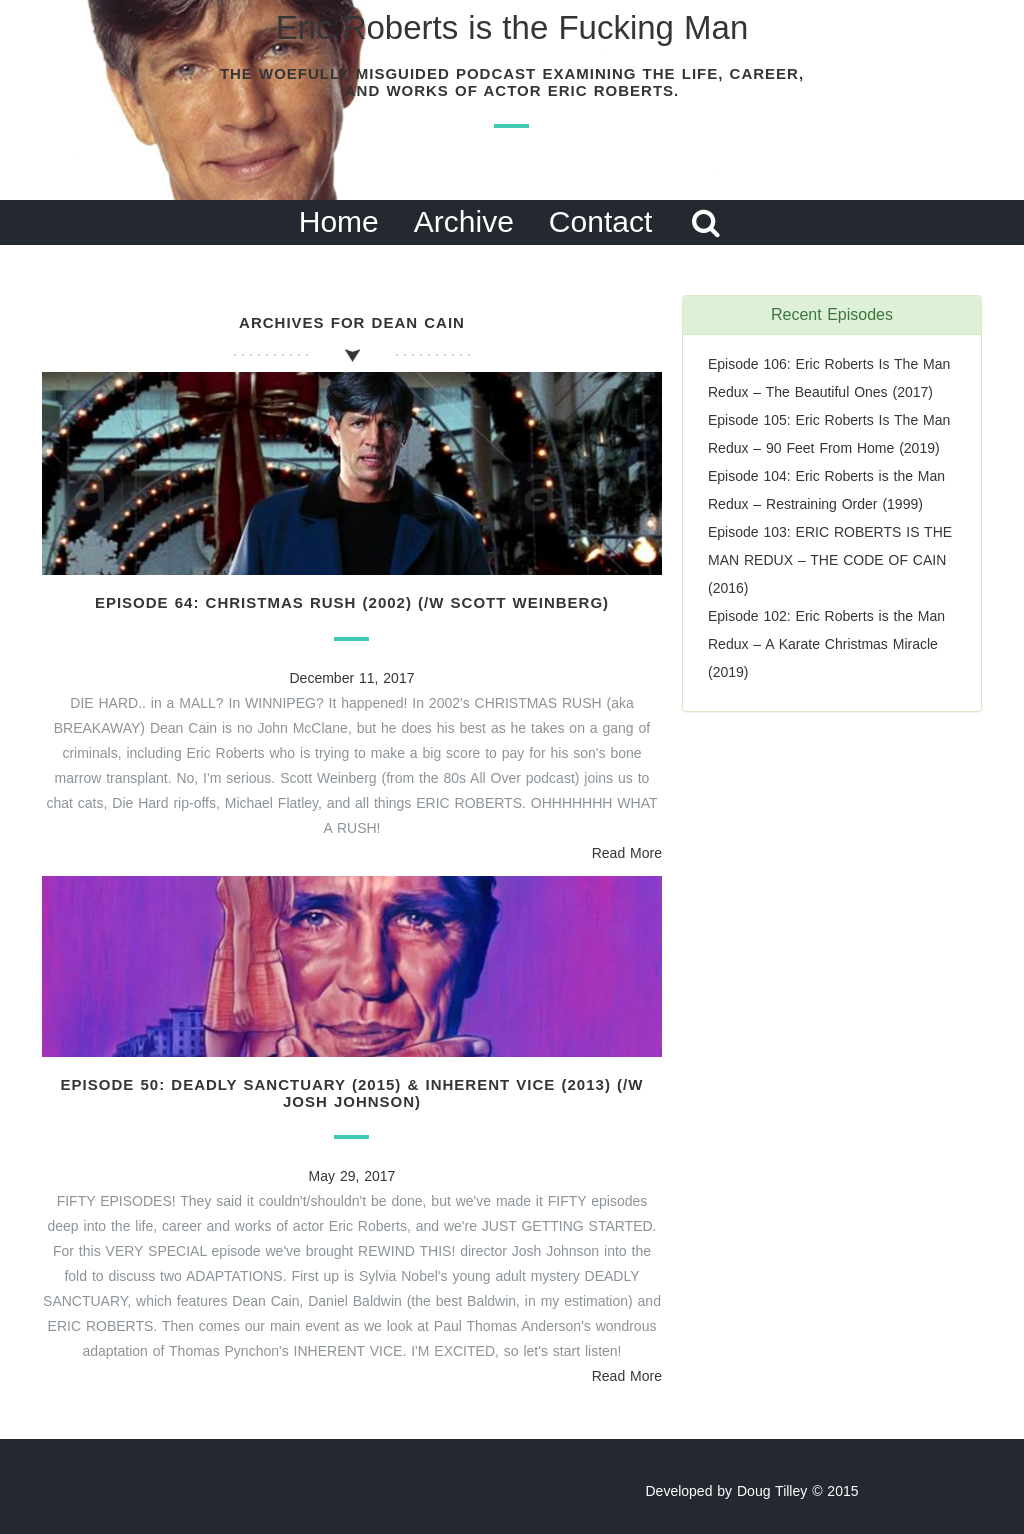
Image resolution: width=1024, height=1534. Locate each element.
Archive (464, 221)
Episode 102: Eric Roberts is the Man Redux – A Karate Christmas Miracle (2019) (826, 644)
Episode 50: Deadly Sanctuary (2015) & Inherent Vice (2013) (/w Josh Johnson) (352, 1093)
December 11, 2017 (352, 678)
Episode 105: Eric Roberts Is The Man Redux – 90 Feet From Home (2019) (829, 434)
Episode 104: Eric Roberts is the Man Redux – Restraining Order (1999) (826, 490)
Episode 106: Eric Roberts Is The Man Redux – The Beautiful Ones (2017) (829, 378)
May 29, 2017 (352, 1176)
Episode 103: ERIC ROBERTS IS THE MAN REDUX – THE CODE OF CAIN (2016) (830, 560)
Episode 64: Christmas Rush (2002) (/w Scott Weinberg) (352, 602)
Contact (600, 221)
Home (339, 221)
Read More (627, 853)
